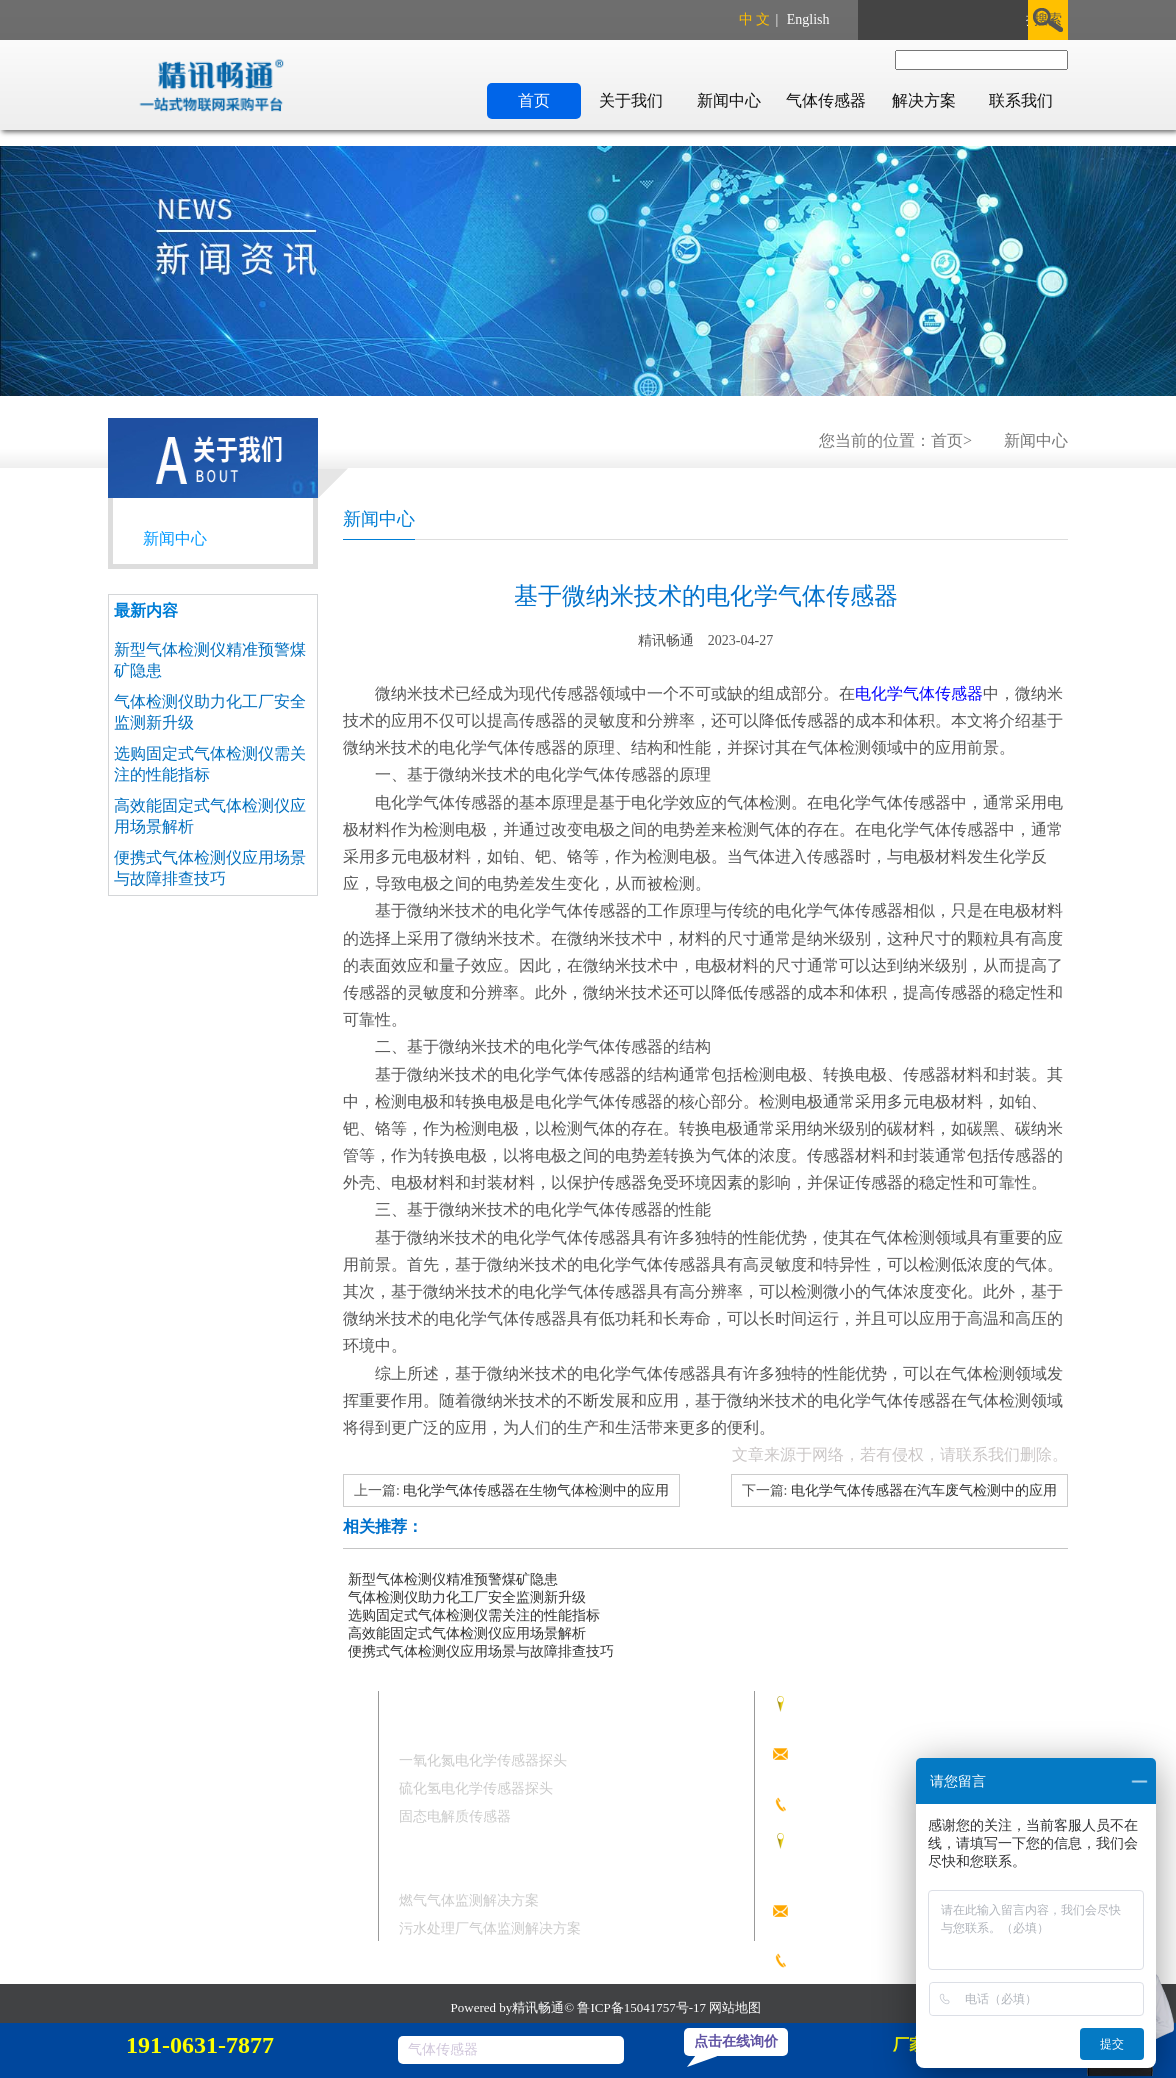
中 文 (755, 19)
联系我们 (1021, 100)
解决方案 (924, 100)
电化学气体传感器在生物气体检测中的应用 (536, 1490)
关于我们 (631, 100)
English (808, 19)
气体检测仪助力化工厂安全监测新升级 (467, 1597)
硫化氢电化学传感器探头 (476, 1788)
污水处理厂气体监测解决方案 (490, 1928)
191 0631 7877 (870, 1801)
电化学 (879, 693)
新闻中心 (729, 100)
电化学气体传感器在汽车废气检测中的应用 (924, 1490)
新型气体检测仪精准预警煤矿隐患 (453, 1579)
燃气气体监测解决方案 (469, 1900)
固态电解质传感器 (455, 1816)
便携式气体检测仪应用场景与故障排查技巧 (481, 1651)
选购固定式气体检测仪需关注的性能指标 (474, 1615)
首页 (534, 100)
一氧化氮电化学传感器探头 (483, 1760)
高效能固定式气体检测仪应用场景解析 (467, 1633)
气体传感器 (826, 100)
